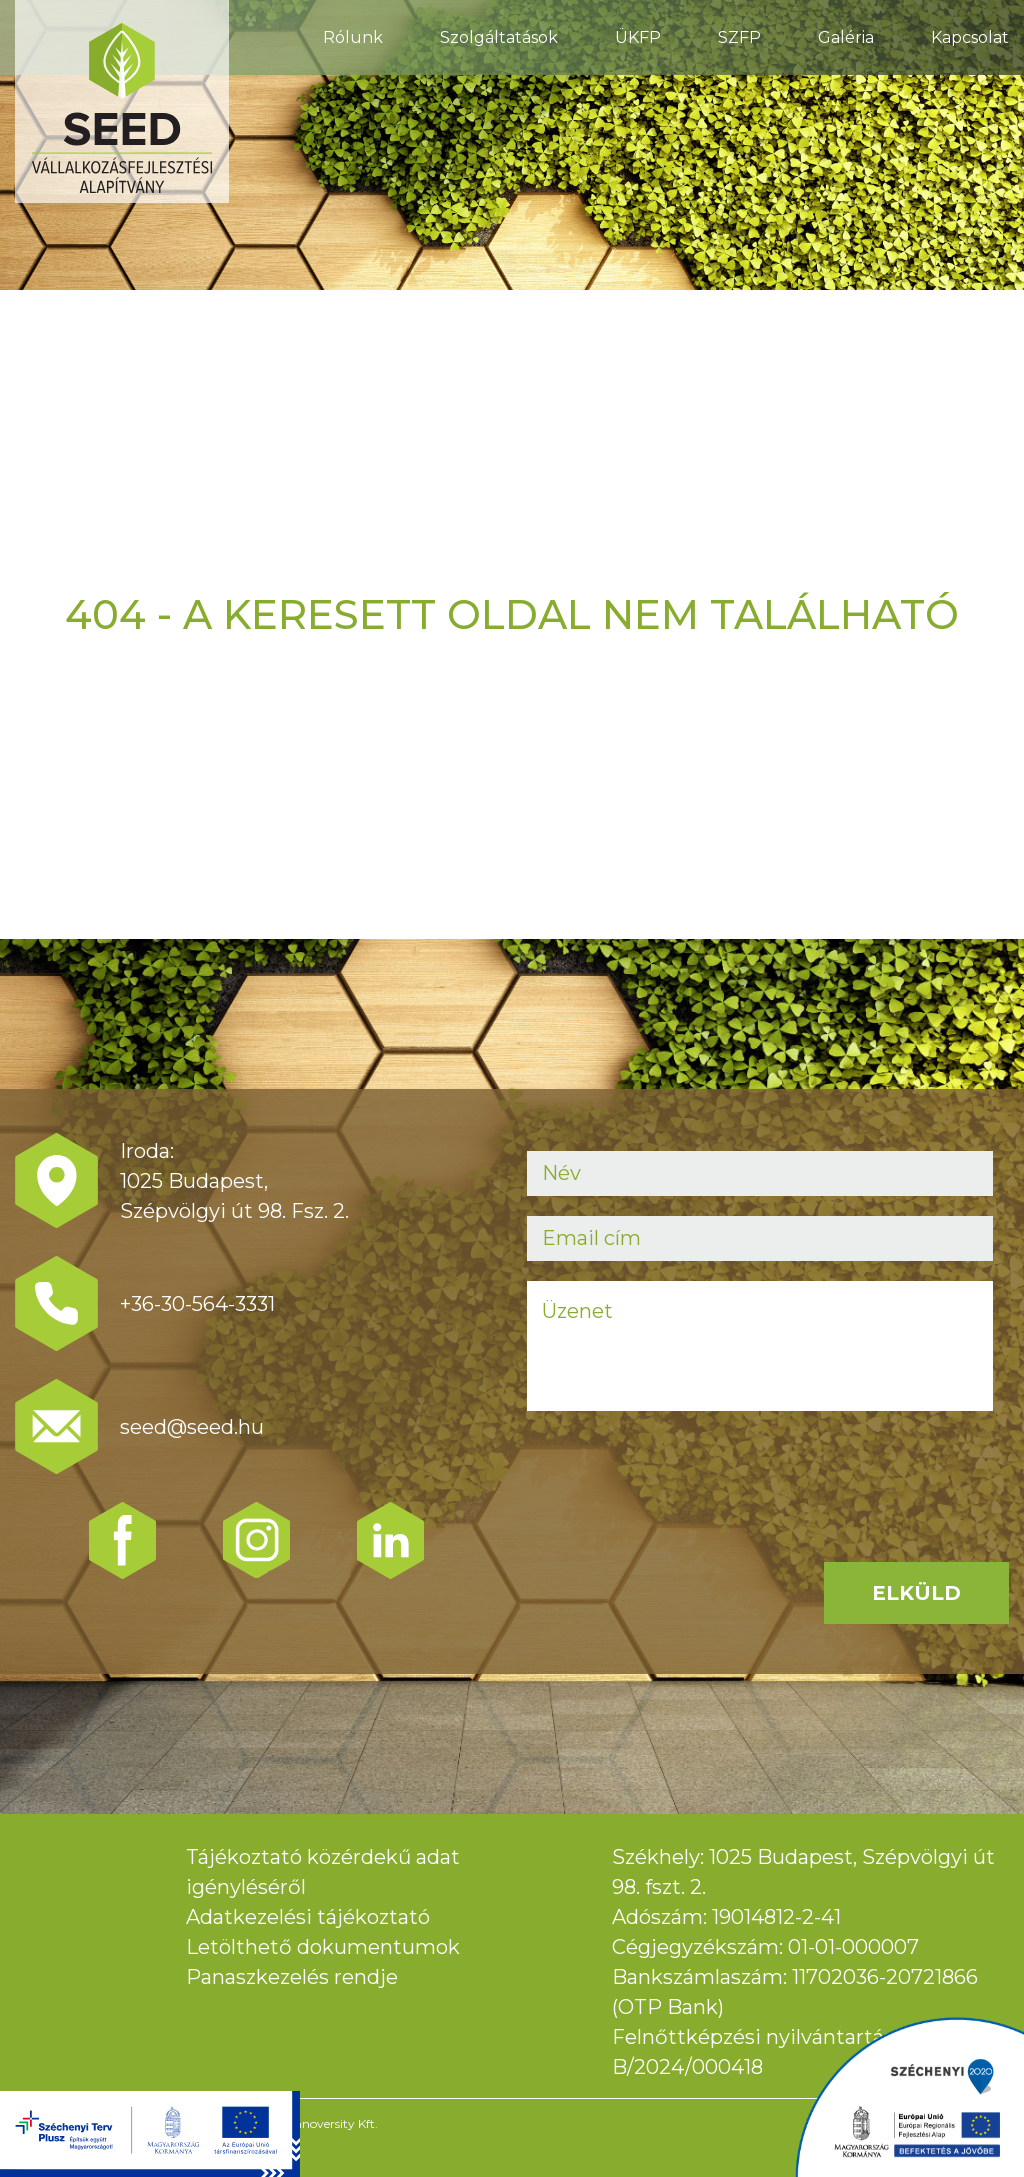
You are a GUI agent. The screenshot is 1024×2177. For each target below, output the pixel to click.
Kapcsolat (970, 37)
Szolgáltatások (499, 37)
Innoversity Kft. (334, 2123)
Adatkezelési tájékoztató (308, 1917)
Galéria (846, 37)
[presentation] (679, 1470)
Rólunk (353, 37)
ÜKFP (638, 37)
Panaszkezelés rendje (292, 1977)
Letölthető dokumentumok (323, 1947)
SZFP (739, 37)
